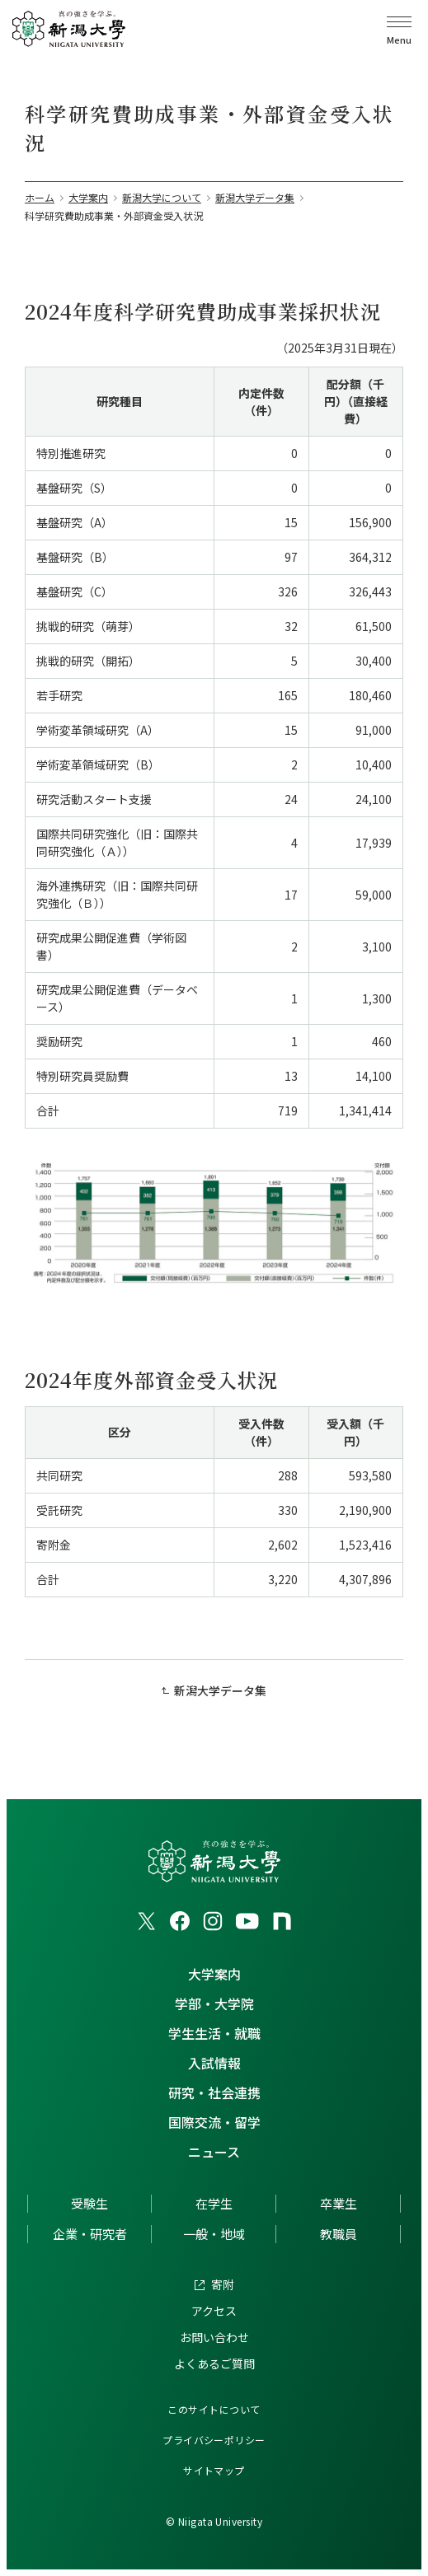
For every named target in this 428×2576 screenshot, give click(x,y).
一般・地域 (214, 2233)
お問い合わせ (214, 2337)
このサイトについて (213, 2409)
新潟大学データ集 (220, 1690)
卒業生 (338, 2203)
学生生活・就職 (214, 2033)
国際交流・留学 (214, 2122)
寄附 (222, 2284)
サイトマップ (214, 2470)
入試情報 (214, 2063)
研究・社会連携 (214, 2092)
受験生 (89, 2203)
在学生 (214, 2203)
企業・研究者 (90, 2233)
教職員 (338, 2233)
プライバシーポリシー (214, 2440)
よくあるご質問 (214, 2363)
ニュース (214, 2152)
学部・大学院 (214, 2003)
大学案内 (214, 1974)
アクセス (214, 2311)
